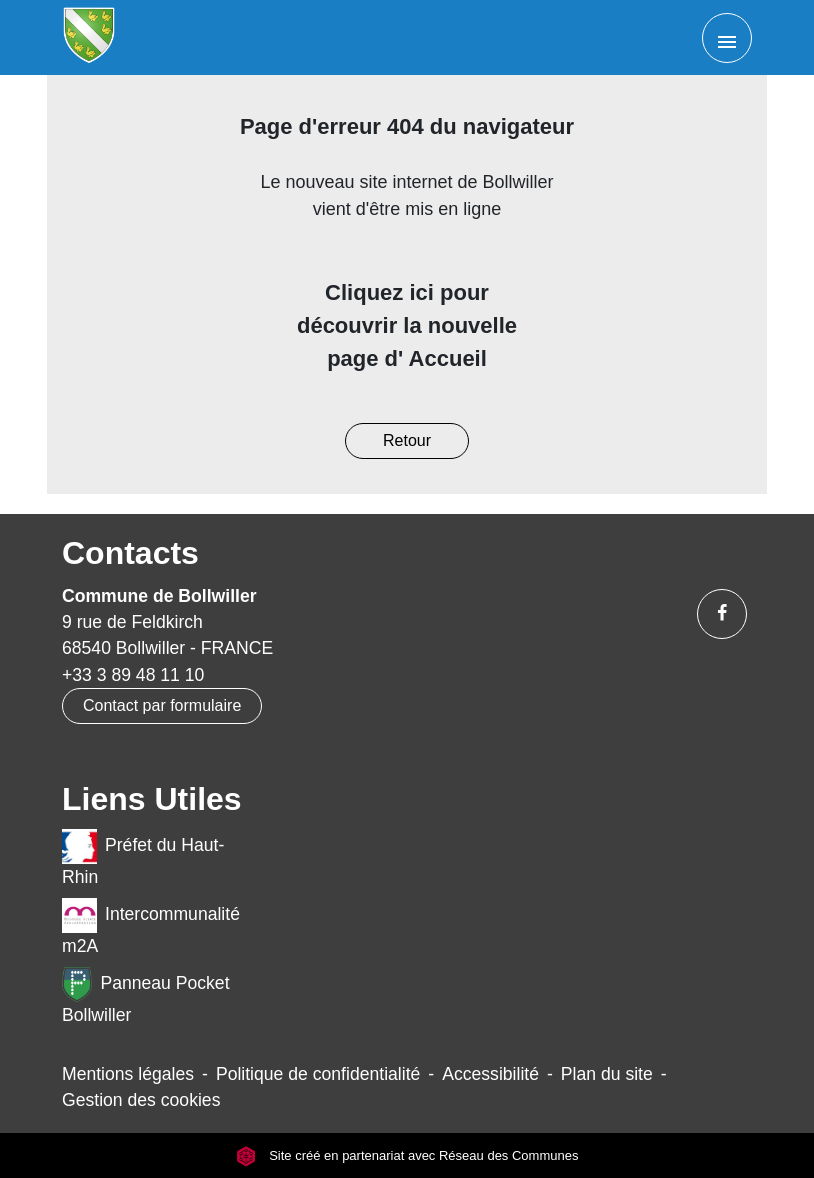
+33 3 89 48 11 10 (133, 675)
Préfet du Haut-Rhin (143, 858)
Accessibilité (490, 1074)
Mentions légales (128, 1074)
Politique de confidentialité (318, 1074)
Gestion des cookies (141, 1100)
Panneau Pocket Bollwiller (146, 996)
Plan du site (607, 1074)
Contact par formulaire (162, 705)
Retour (407, 440)
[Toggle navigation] (727, 38)
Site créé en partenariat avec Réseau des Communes (407, 1155)
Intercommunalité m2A (151, 927)
